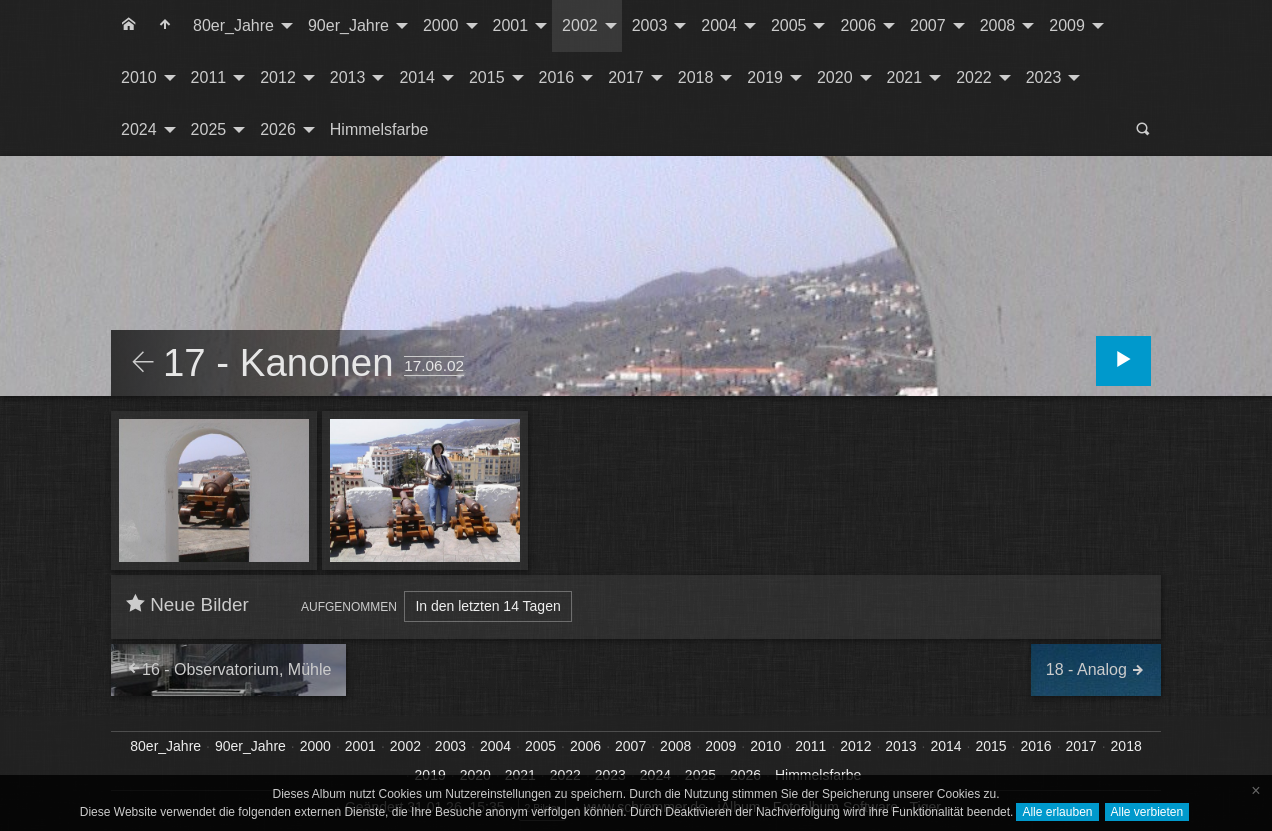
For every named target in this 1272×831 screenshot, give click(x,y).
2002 (580, 25)
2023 (1044, 77)
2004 (719, 25)
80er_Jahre (233, 25)
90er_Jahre (348, 25)
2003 (650, 25)
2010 (139, 77)
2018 (696, 77)
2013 (348, 77)
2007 (928, 25)
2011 (209, 77)
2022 (974, 77)
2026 (278, 129)
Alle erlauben (1057, 812)
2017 (626, 77)
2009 (1067, 25)
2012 (278, 77)
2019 (765, 77)
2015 (487, 77)
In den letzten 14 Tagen (487, 606)
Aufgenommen (349, 607)
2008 (998, 25)
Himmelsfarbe (379, 129)
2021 (905, 77)
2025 (209, 129)
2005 (789, 25)
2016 (557, 77)
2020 (835, 77)
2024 (139, 129)
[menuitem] (129, 26)
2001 (511, 25)
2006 (858, 25)
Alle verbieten (1147, 812)
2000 (441, 25)
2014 (417, 77)
